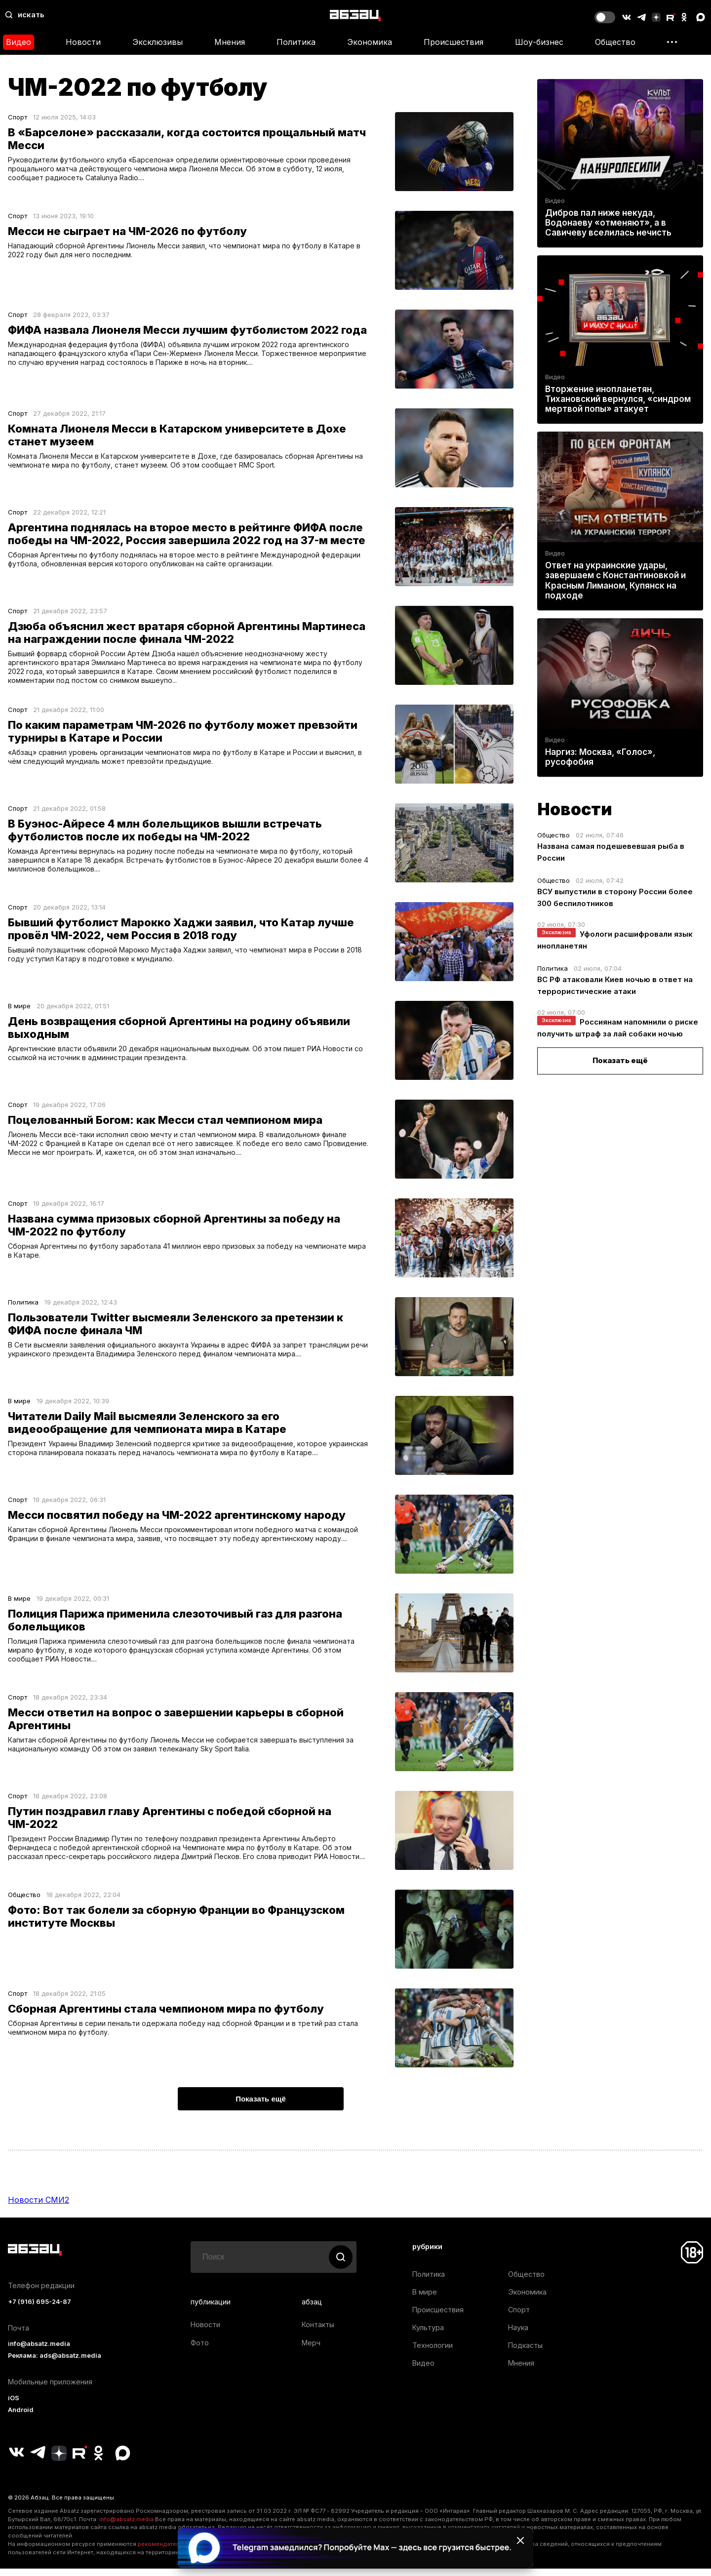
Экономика (369, 42)
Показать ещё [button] (261, 2106)
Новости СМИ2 (38, 2208)
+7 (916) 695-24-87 (39, 2309)
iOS (13, 2406)
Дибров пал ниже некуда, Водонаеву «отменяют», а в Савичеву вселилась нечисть (608, 223)
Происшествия (453, 42)
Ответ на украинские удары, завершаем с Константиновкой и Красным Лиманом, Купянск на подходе (615, 580)
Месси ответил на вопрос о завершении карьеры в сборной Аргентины (176, 1723)
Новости (83, 42)
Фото (200, 2350)
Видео (18, 42)
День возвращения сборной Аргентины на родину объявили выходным (179, 1031)
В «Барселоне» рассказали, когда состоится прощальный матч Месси (187, 139)
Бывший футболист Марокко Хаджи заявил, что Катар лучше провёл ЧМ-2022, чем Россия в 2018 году (181, 933)
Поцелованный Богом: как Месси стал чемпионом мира (165, 1123)
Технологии (432, 2353)
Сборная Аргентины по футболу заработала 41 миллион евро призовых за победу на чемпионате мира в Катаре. (189, 1255)
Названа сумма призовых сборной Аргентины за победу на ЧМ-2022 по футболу (174, 1229)
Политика (296, 42)
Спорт (17, 117)
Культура (428, 2335)
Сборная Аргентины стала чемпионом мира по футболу (166, 2016)
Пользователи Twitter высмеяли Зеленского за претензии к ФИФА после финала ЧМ (175, 1328)
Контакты (318, 2332)
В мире (19, 1010)
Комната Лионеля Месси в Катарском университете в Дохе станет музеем (177, 435)
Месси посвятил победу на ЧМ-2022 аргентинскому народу (177, 1518)
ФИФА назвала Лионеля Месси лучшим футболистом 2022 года (187, 329)
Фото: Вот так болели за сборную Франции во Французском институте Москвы (176, 1924)
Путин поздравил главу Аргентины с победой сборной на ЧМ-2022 (169, 1821)
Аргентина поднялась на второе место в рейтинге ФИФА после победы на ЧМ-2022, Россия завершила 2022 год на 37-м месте (186, 534)
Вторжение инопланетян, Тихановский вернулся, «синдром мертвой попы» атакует (618, 399)
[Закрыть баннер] (520, 2540)
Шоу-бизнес (539, 42)
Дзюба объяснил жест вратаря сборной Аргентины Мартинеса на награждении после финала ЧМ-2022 (186, 632)
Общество (615, 42)
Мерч (311, 2350)
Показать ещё (620, 1060)
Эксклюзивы (157, 42)
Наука (518, 2335)
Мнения (229, 42)
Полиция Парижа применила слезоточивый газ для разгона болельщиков (175, 1624)
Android (21, 2417)
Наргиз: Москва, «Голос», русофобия (600, 757)
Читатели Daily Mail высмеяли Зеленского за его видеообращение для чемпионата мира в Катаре (147, 1426)
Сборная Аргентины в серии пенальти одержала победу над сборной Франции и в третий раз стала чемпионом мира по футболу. (186, 2036)
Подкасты (525, 2353)
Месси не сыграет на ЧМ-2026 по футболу (127, 231)
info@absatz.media (39, 2351)
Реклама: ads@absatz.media (54, 2363)
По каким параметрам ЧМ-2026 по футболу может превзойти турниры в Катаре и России (182, 735)
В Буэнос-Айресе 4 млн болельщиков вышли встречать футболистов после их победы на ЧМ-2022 (165, 834)
